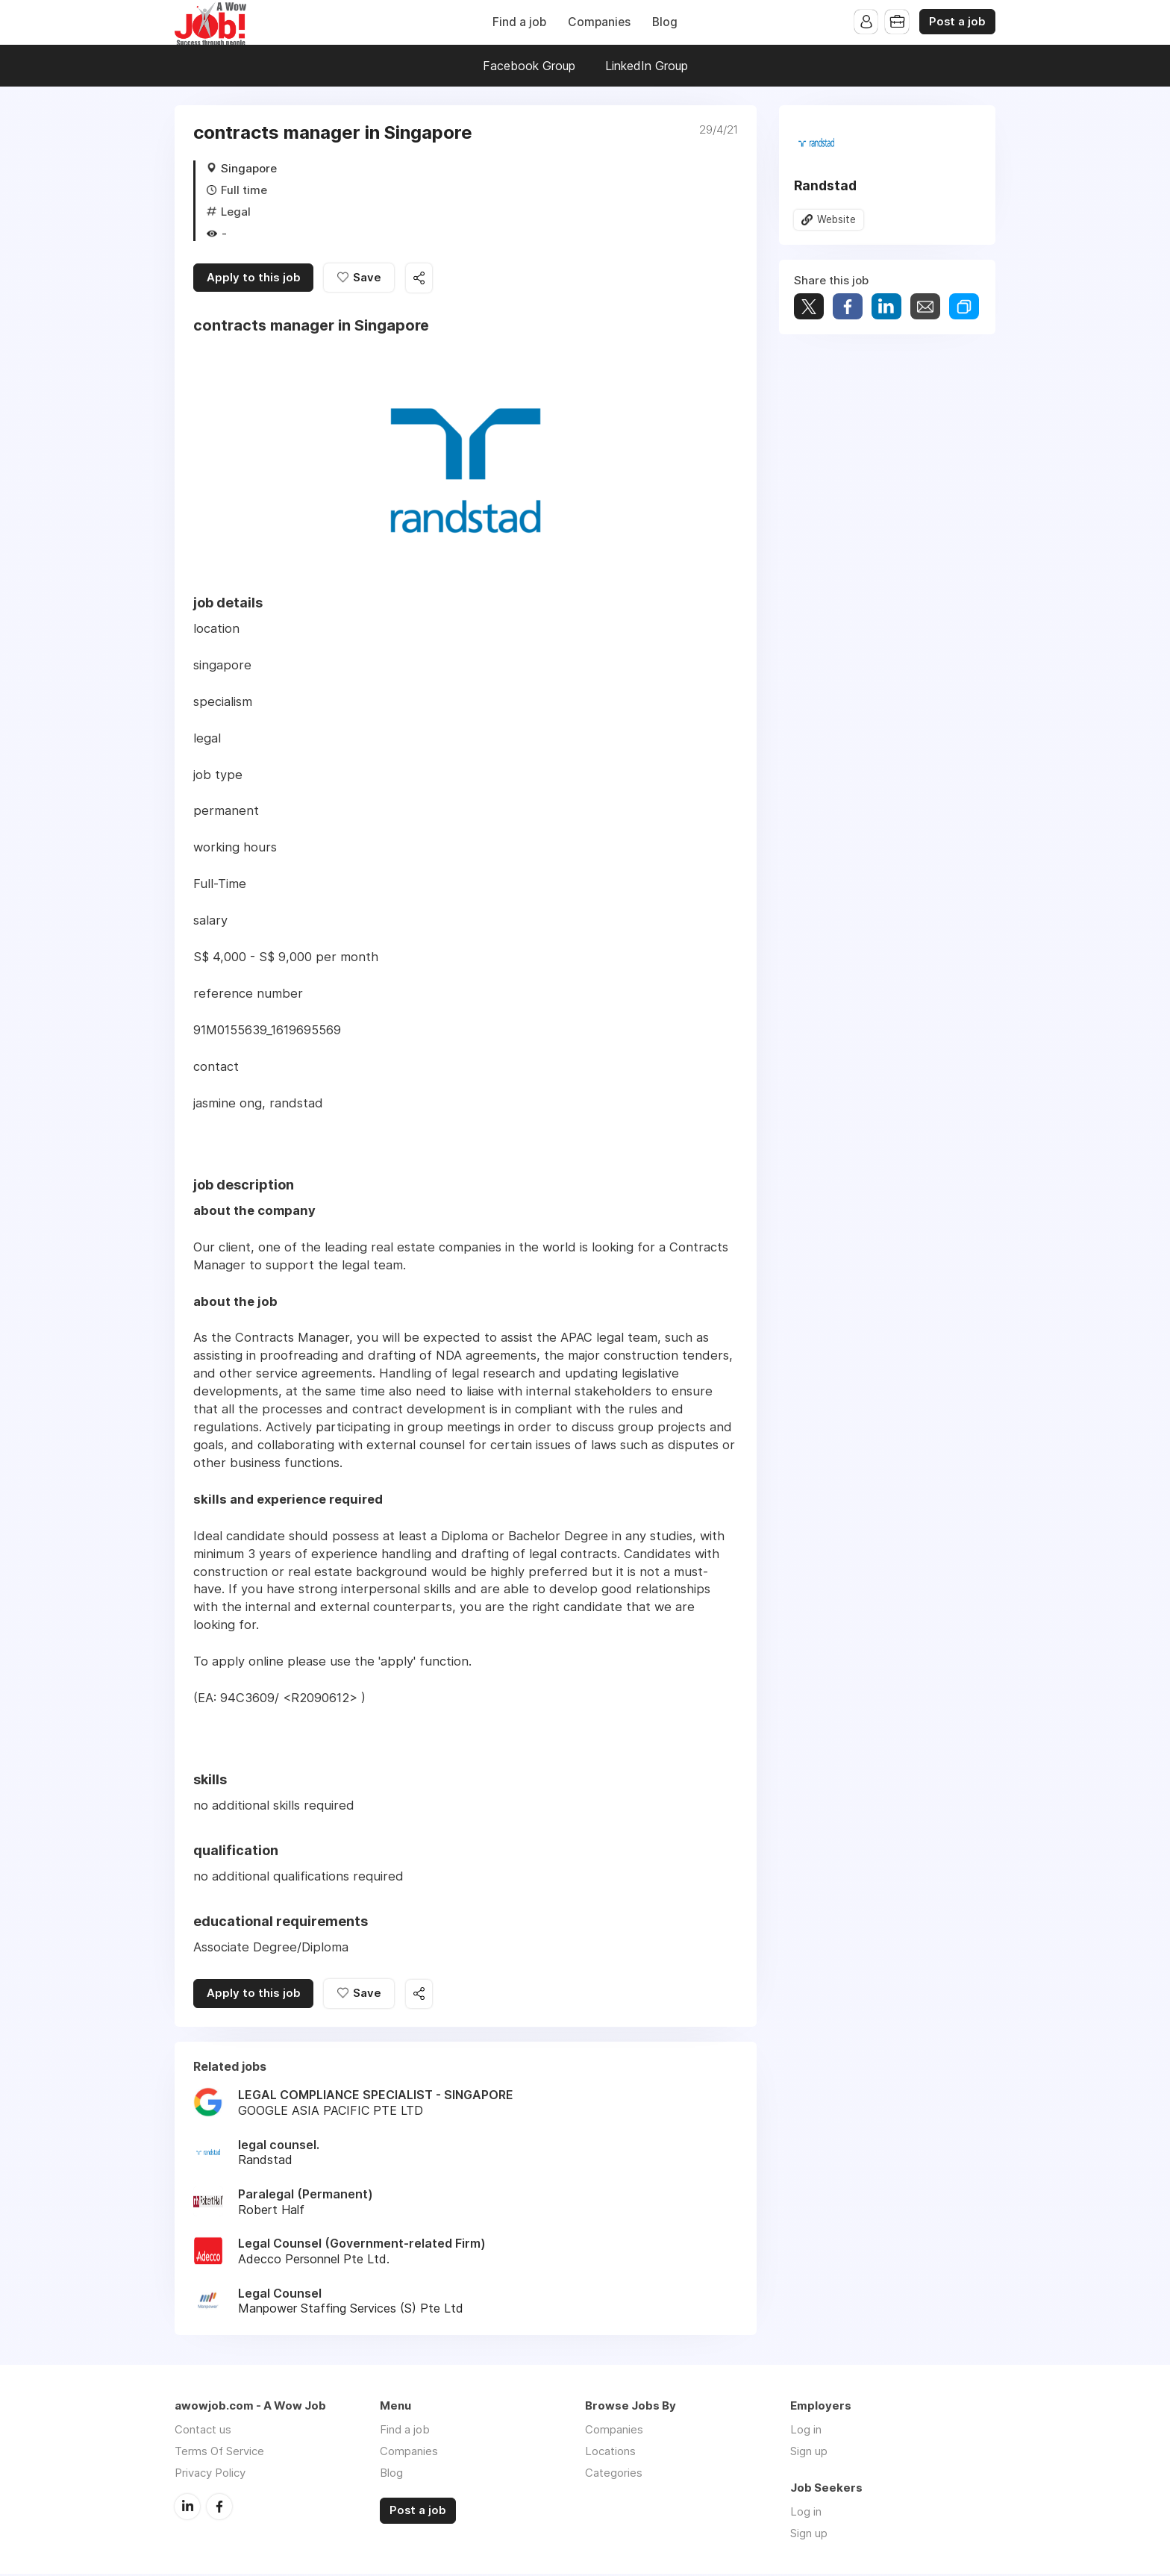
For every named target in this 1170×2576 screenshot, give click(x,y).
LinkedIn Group (646, 65)
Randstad (825, 185)
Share (848, 307)
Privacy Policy (210, 2475)
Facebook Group (529, 65)
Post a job (957, 21)
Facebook (219, 2508)
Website (836, 219)
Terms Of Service (219, 2453)
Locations (610, 2453)
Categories (613, 2475)
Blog (665, 22)
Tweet (809, 307)
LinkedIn (187, 2508)
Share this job (420, 278)
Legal (236, 211)
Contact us (203, 2432)
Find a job (519, 22)
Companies (599, 22)
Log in (806, 2432)
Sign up (809, 2453)
